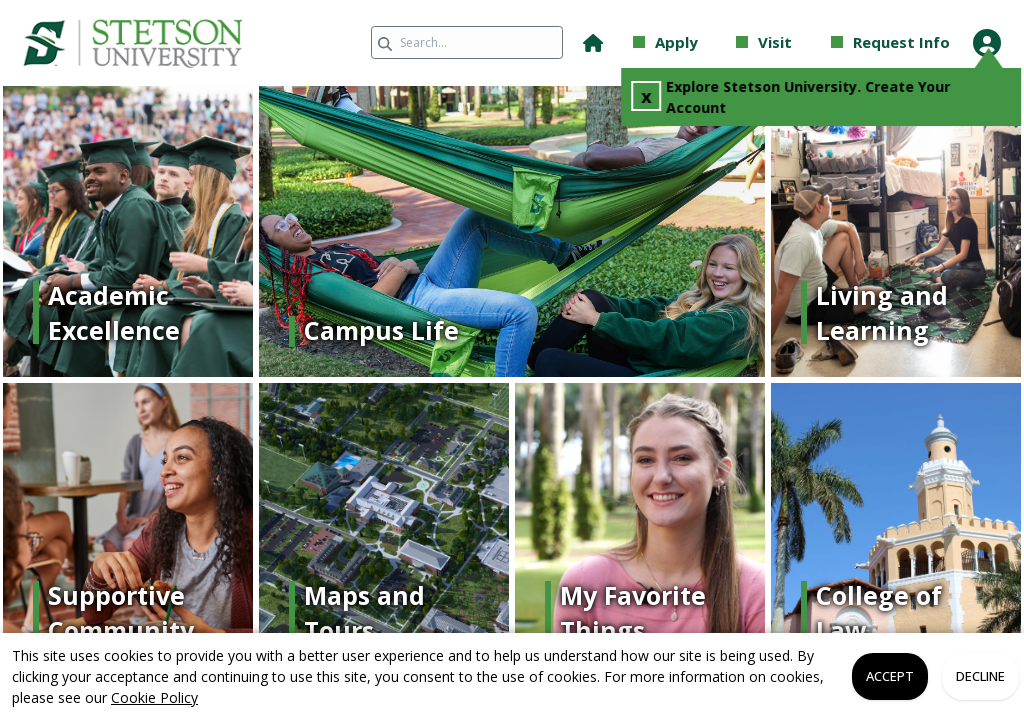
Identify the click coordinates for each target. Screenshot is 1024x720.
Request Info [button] (901, 42)
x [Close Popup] (649, 96)
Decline (980, 676)
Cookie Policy (154, 697)
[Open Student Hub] (986, 43)
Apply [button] (676, 42)
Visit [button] (775, 42)
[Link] (128, 312)
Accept (890, 676)
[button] (593, 43)
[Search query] (467, 42)
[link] (160, 43)
